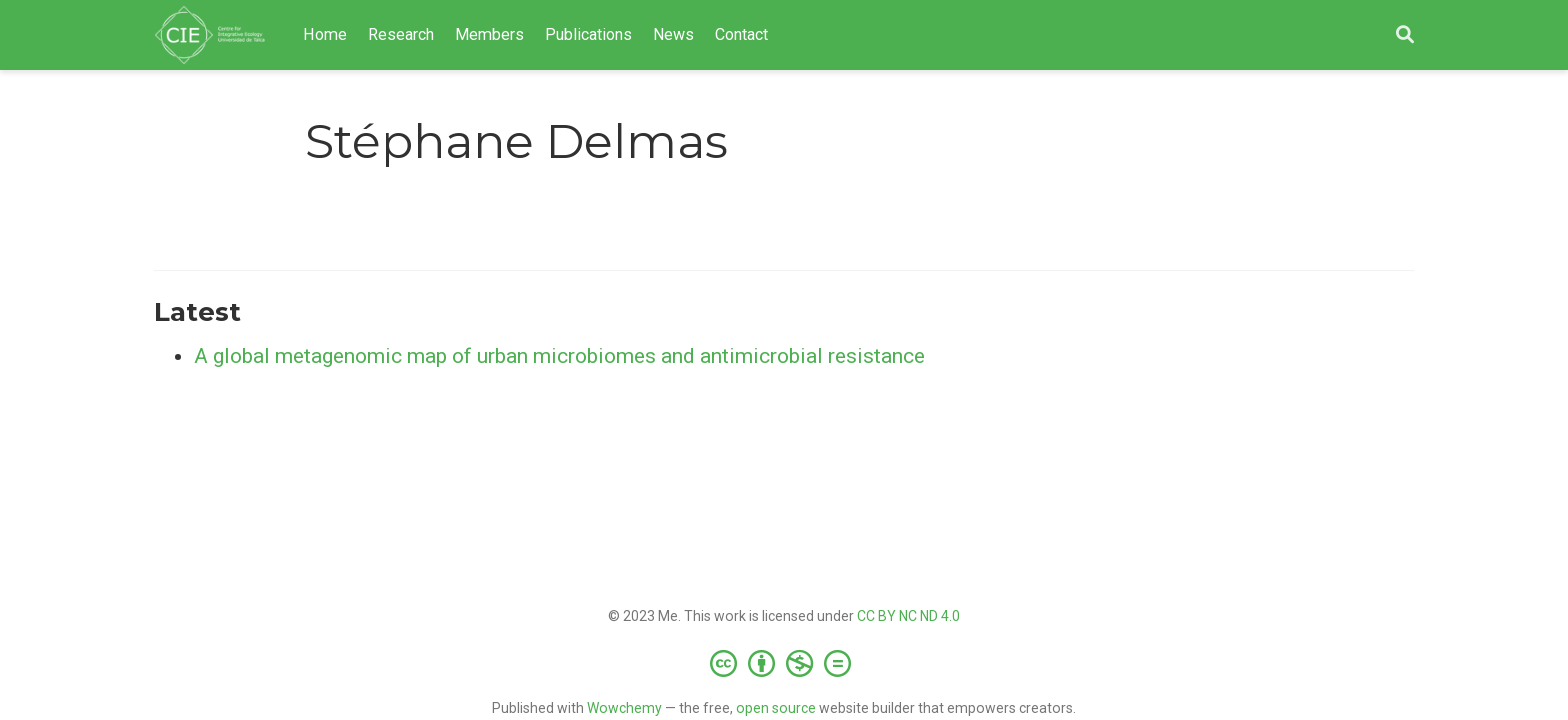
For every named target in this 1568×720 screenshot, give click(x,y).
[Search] (1405, 35)
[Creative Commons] (784, 663)
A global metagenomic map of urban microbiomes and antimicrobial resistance (559, 356)
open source (776, 708)
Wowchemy (624, 708)
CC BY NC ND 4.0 (908, 616)
